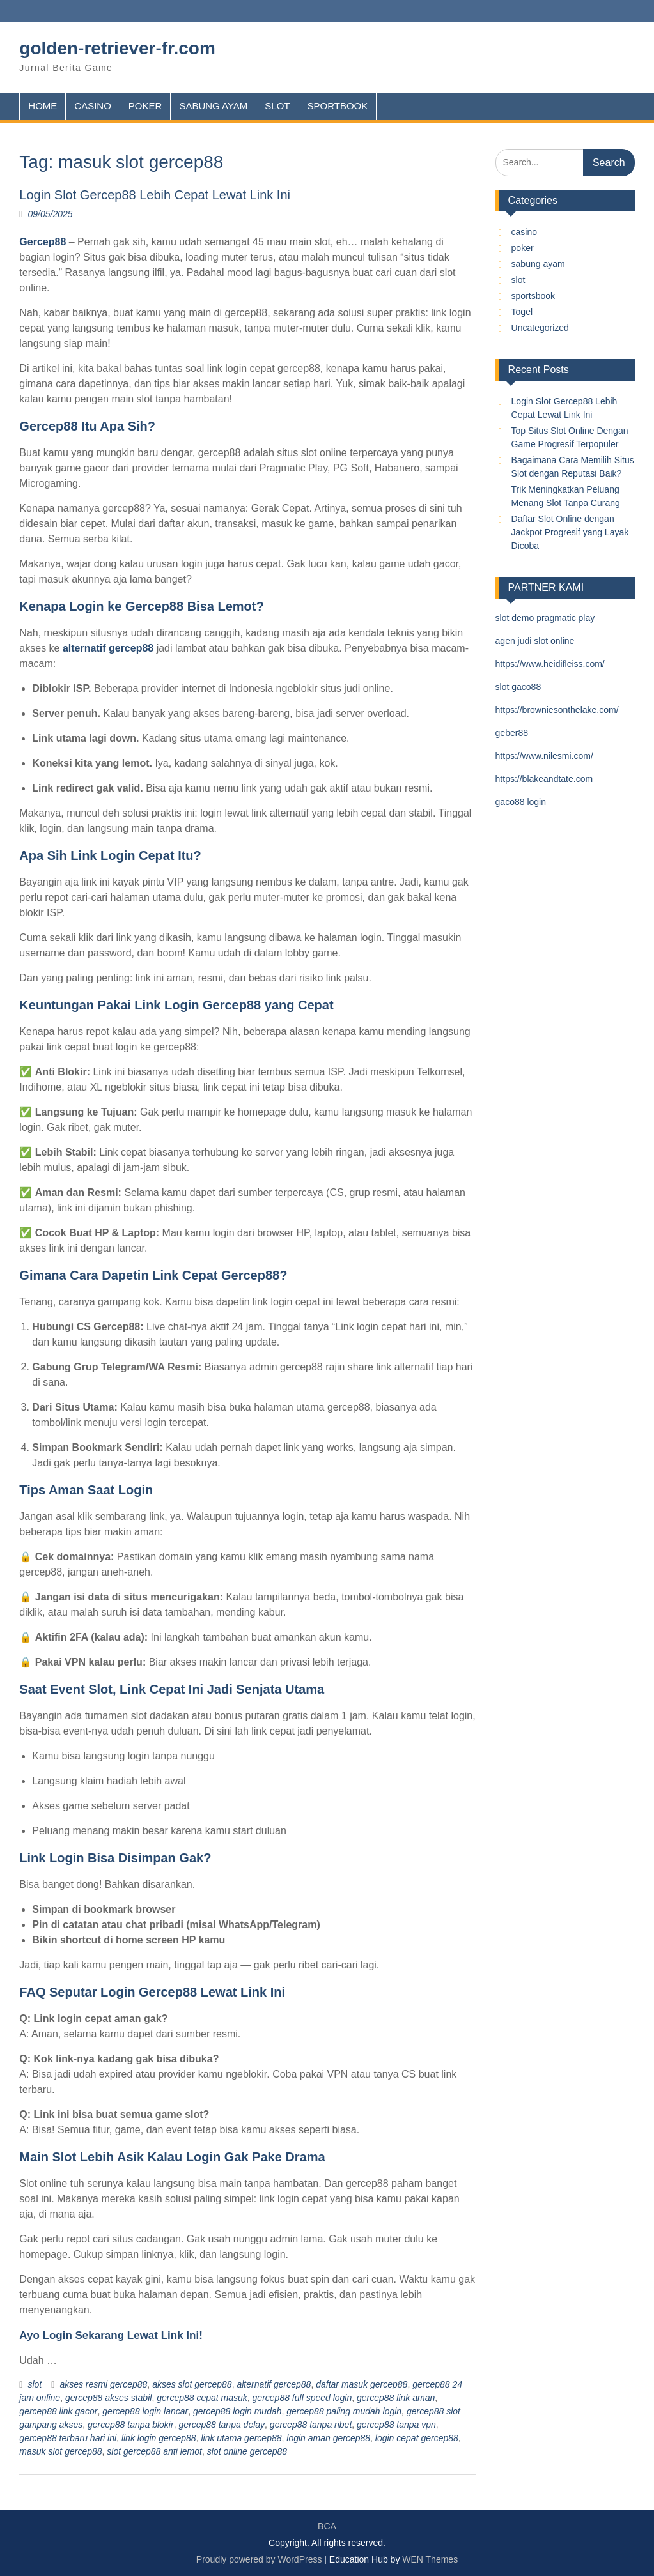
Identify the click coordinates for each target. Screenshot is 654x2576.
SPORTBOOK (338, 105)
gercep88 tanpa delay (221, 2424)
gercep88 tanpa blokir (131, 2424)
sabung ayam (538, 264)
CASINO (92, 105)
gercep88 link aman (396, 2398)
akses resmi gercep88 (103, 2384)
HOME (42, 105)
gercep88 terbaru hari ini (67, 2438)
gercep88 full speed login (302, 2398)
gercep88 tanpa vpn (396, 2424)
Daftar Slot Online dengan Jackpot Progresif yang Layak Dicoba (570, 532)
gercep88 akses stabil (108, 2398)
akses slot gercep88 (192, 2384)
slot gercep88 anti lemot (154, 2451)
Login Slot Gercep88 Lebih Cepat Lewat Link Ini (154, 195)
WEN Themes (430, 2559)
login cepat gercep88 (416, 2438)
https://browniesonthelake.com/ (557, 710)
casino (524, 232)
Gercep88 (42, 241)
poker (522, 248)
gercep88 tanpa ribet (311, 2424)
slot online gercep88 (247, 2451)
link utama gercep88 (241, 2438)
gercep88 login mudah (237, 2411)
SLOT (277, 105)
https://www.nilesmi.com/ (544, 756)
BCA (327, 2526)
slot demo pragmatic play (545, 618)
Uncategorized (540, 328)
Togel (522, 312)
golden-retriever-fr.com (117, 48)
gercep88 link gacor (58, 2411)
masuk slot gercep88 (60, 2451)
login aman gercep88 (328, 2438)
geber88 (511, 733)
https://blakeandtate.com (544, 779)
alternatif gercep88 (108, 648)
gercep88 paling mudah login (343, 2411)
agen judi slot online (535, 641)
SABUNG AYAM (213, 105)
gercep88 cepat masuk (202, 2398)
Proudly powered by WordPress (259, 2559)
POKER (145, 105)
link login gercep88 (158, 2438)
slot (34, 2384)
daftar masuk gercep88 (361, 2384)
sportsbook (533, 296)
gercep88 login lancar (145, 2411)
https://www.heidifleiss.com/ (550, 664)
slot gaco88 (518, 687)
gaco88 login (520, 802)
